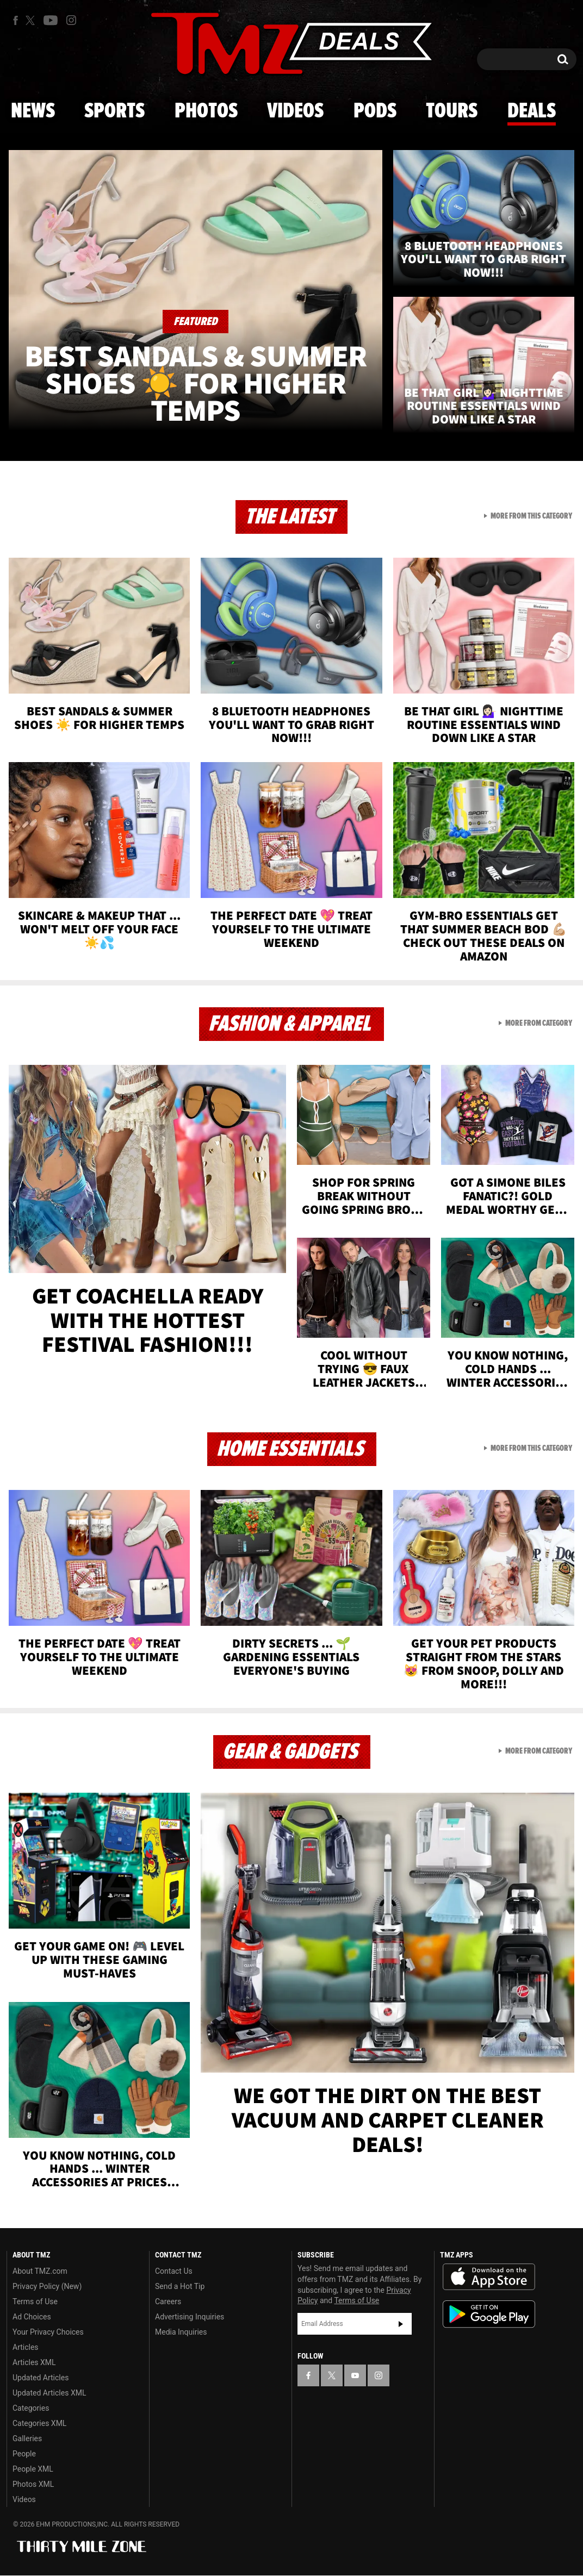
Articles (26, 2347)
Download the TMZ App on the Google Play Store (489, 2314)
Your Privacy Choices (48, 2332)
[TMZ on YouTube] (355, 2375)
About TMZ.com (40, 2271)
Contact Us (174, 2271)
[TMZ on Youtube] (50, 20)
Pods (374, 111)
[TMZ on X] (31, 20)
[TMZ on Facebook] (15, 20)
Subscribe (401, 2324)
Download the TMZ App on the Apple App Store (489, 2277)
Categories (31, 2408)
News (33, 111)
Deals (531, 111)
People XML (33, 2469)
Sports (114, 111)
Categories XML (39, 2423)
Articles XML (34, 2362)
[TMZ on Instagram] (71, 20)
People (24, 2453)
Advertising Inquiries (189, 2316)
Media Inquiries (181, 2332)
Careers (168, 2301)
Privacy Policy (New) (47, 2286)
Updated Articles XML (49, 2392)
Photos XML (33, 2484)
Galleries (27, 2438)
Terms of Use (35, 2301)
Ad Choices (32, 2316)
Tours (451, 111)
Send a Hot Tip (179, 2286)
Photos (206, 111)
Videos (295, 111)
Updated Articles (41, 2377)
